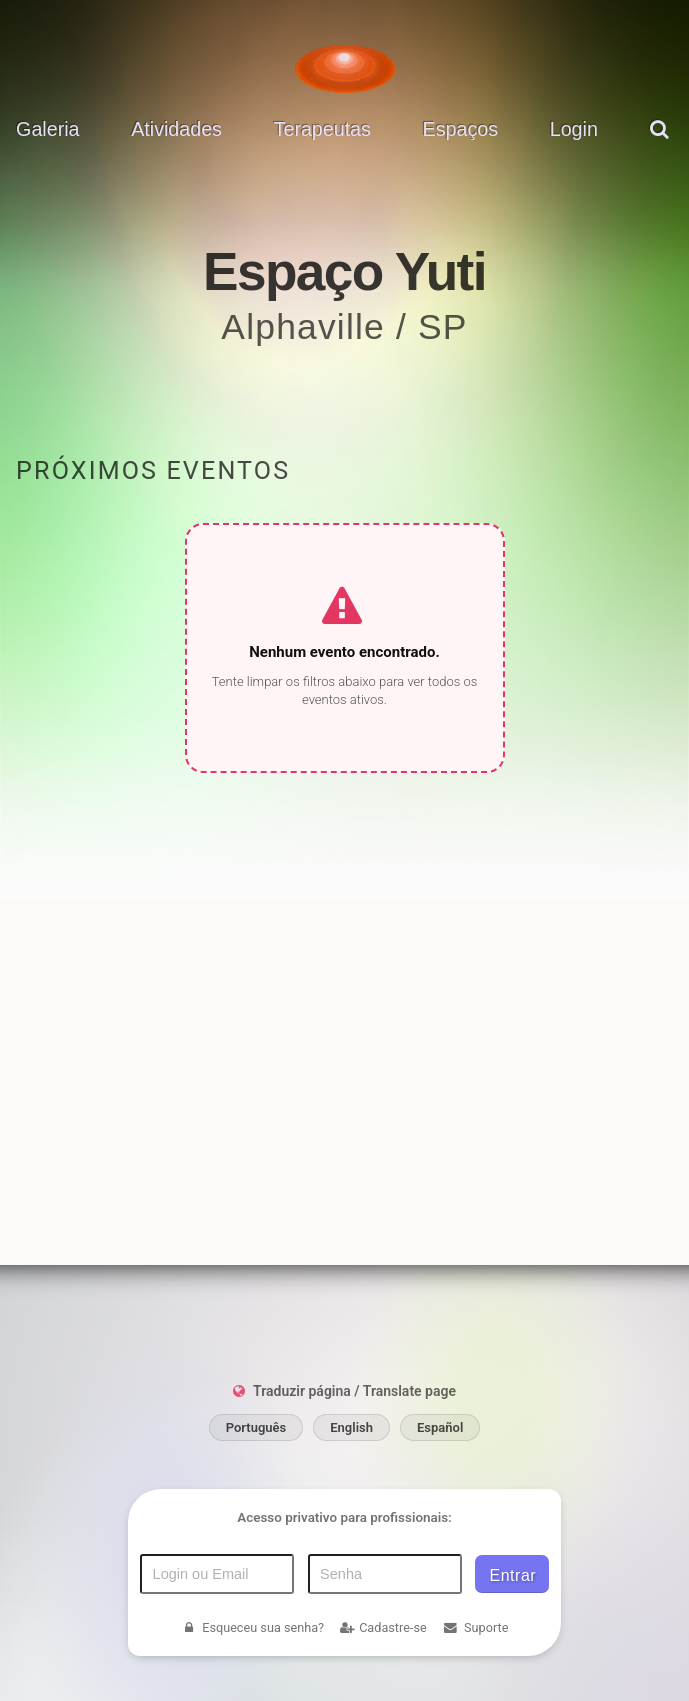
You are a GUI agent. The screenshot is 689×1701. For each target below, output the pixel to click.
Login (574, 129)
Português (256, 1487)
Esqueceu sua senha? (252, 1687)
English (351, 1487)
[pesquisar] (661, 144)
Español (440, 1487)
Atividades (176, 129)
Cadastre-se (383, 1687)
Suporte (475, 1687)
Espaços (460, 129)
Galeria (47, 129)
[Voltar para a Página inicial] (345, 69)
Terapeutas (322, 129)
